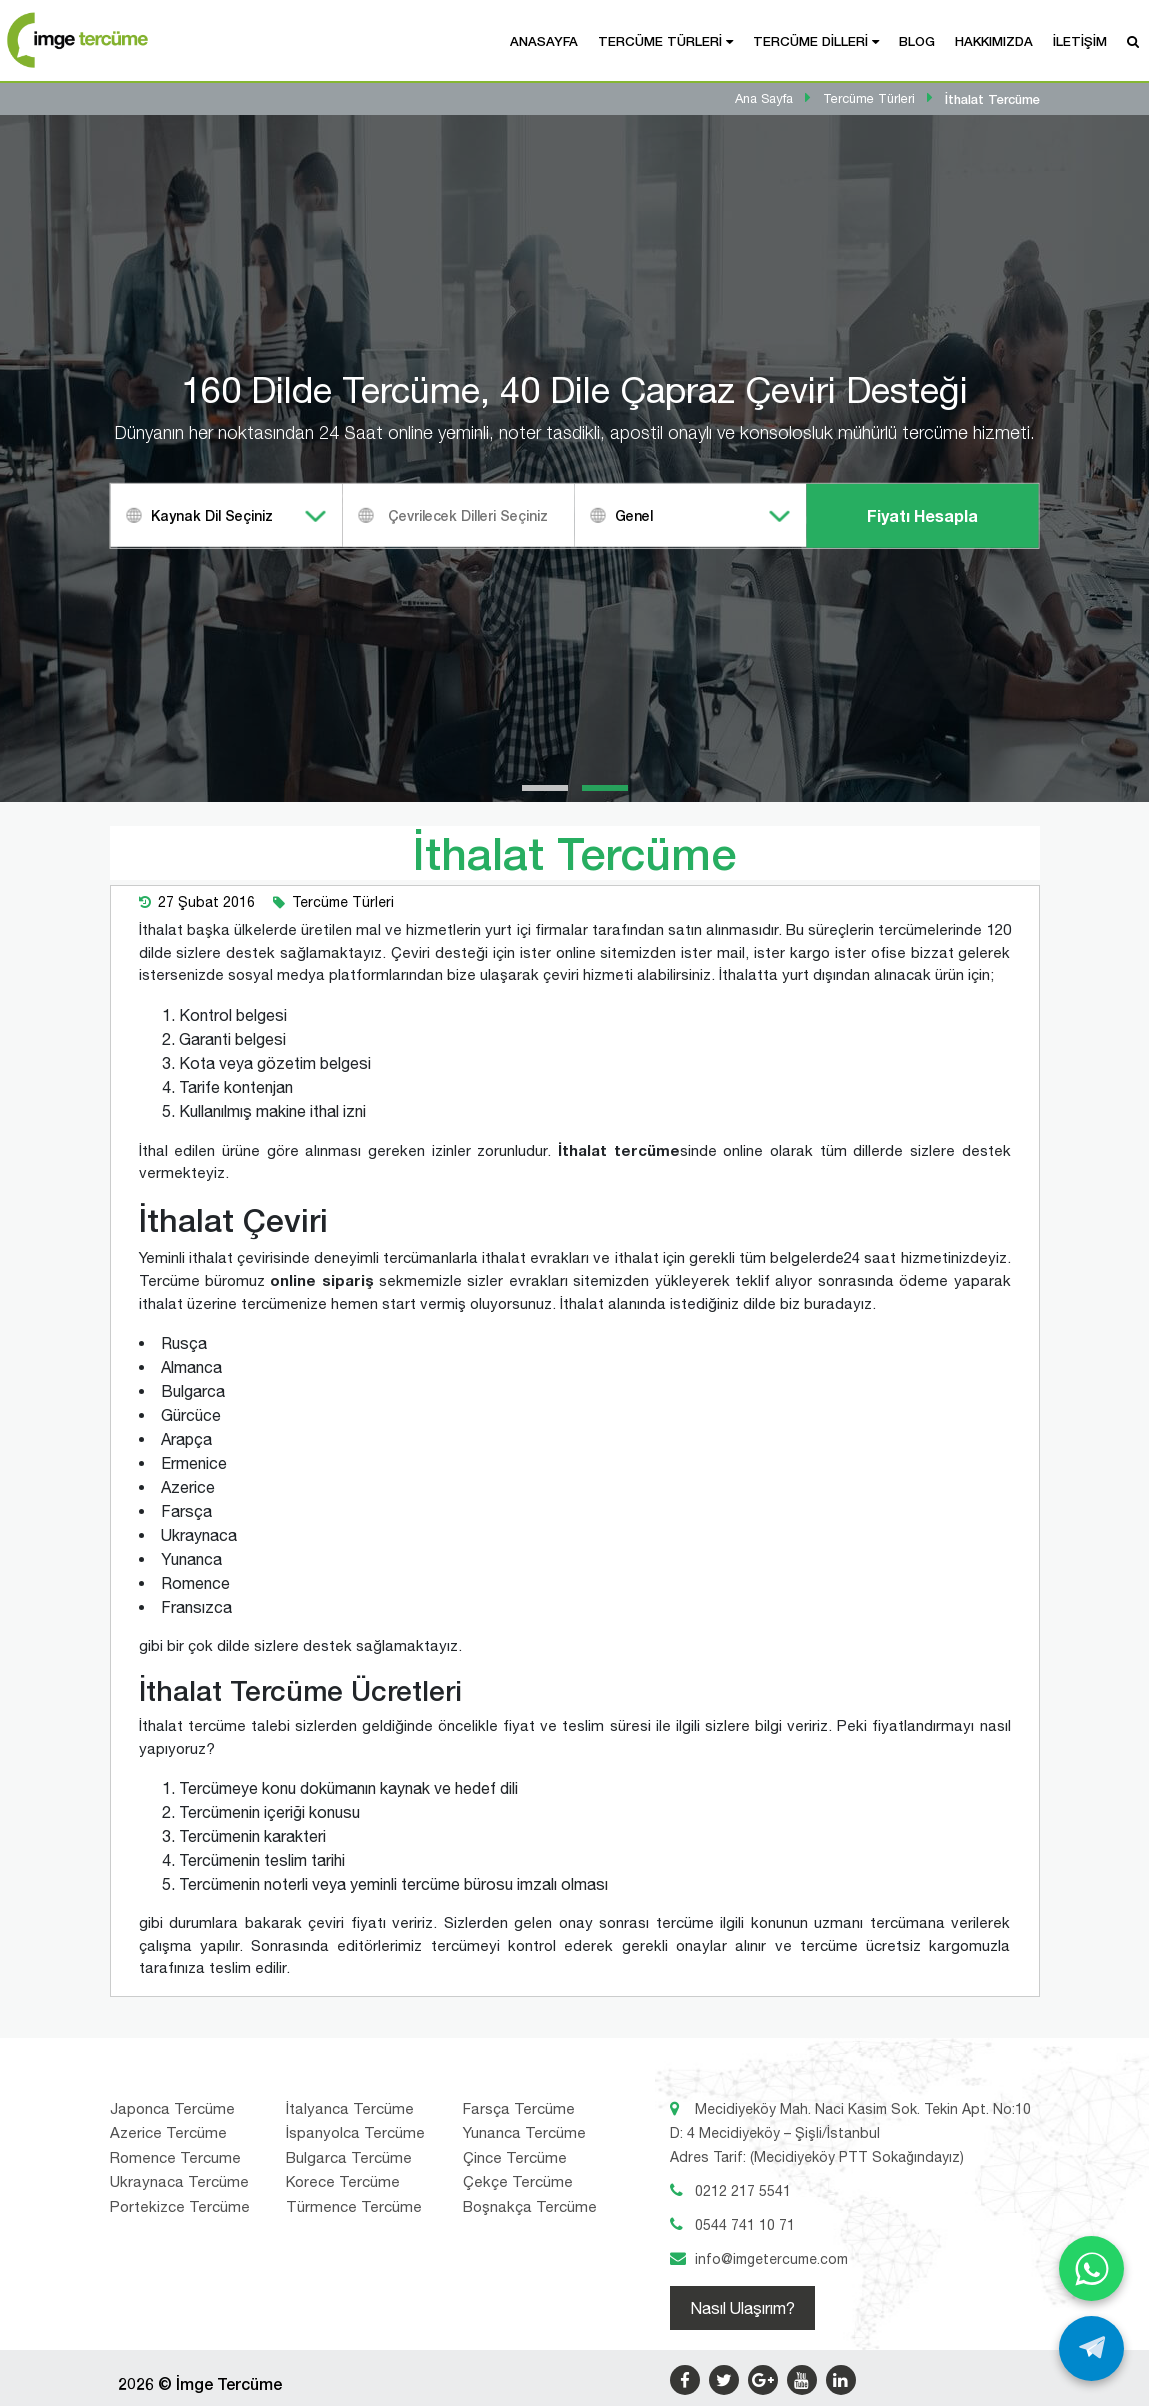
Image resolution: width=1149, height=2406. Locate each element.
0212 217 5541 (743, 2191)
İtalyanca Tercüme (350, 2108)
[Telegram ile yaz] (1091, 2348)
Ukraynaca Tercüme (179, 2181)
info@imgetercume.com (771, 2259)
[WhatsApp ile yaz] (1091, 2268)
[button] (545, 788)
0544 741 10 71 (745, 2225)
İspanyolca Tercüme (355, 2132)
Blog (917, 41)
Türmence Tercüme (354, 2206)
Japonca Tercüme (172, 2108)
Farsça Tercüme (519, 2108)
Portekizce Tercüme (180, 2206)
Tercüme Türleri (660, 41)
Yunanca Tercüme (524, 2132)
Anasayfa (544, 41)
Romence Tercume (175, 2157)
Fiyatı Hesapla (922, 515)
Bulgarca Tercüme (349, 2157)
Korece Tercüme (343, 2181)
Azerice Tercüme (168, 2132)
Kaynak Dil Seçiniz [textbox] (212, 515)
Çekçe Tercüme (518, 2181)
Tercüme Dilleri (810, 41)
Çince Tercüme (515, 2157)
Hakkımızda (994, 41)
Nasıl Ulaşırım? (742, 2308)
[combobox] (227, 515)
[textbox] (484, 515)
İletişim (1080, 41)
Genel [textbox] (634, 515)
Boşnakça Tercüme (530, 2206)
